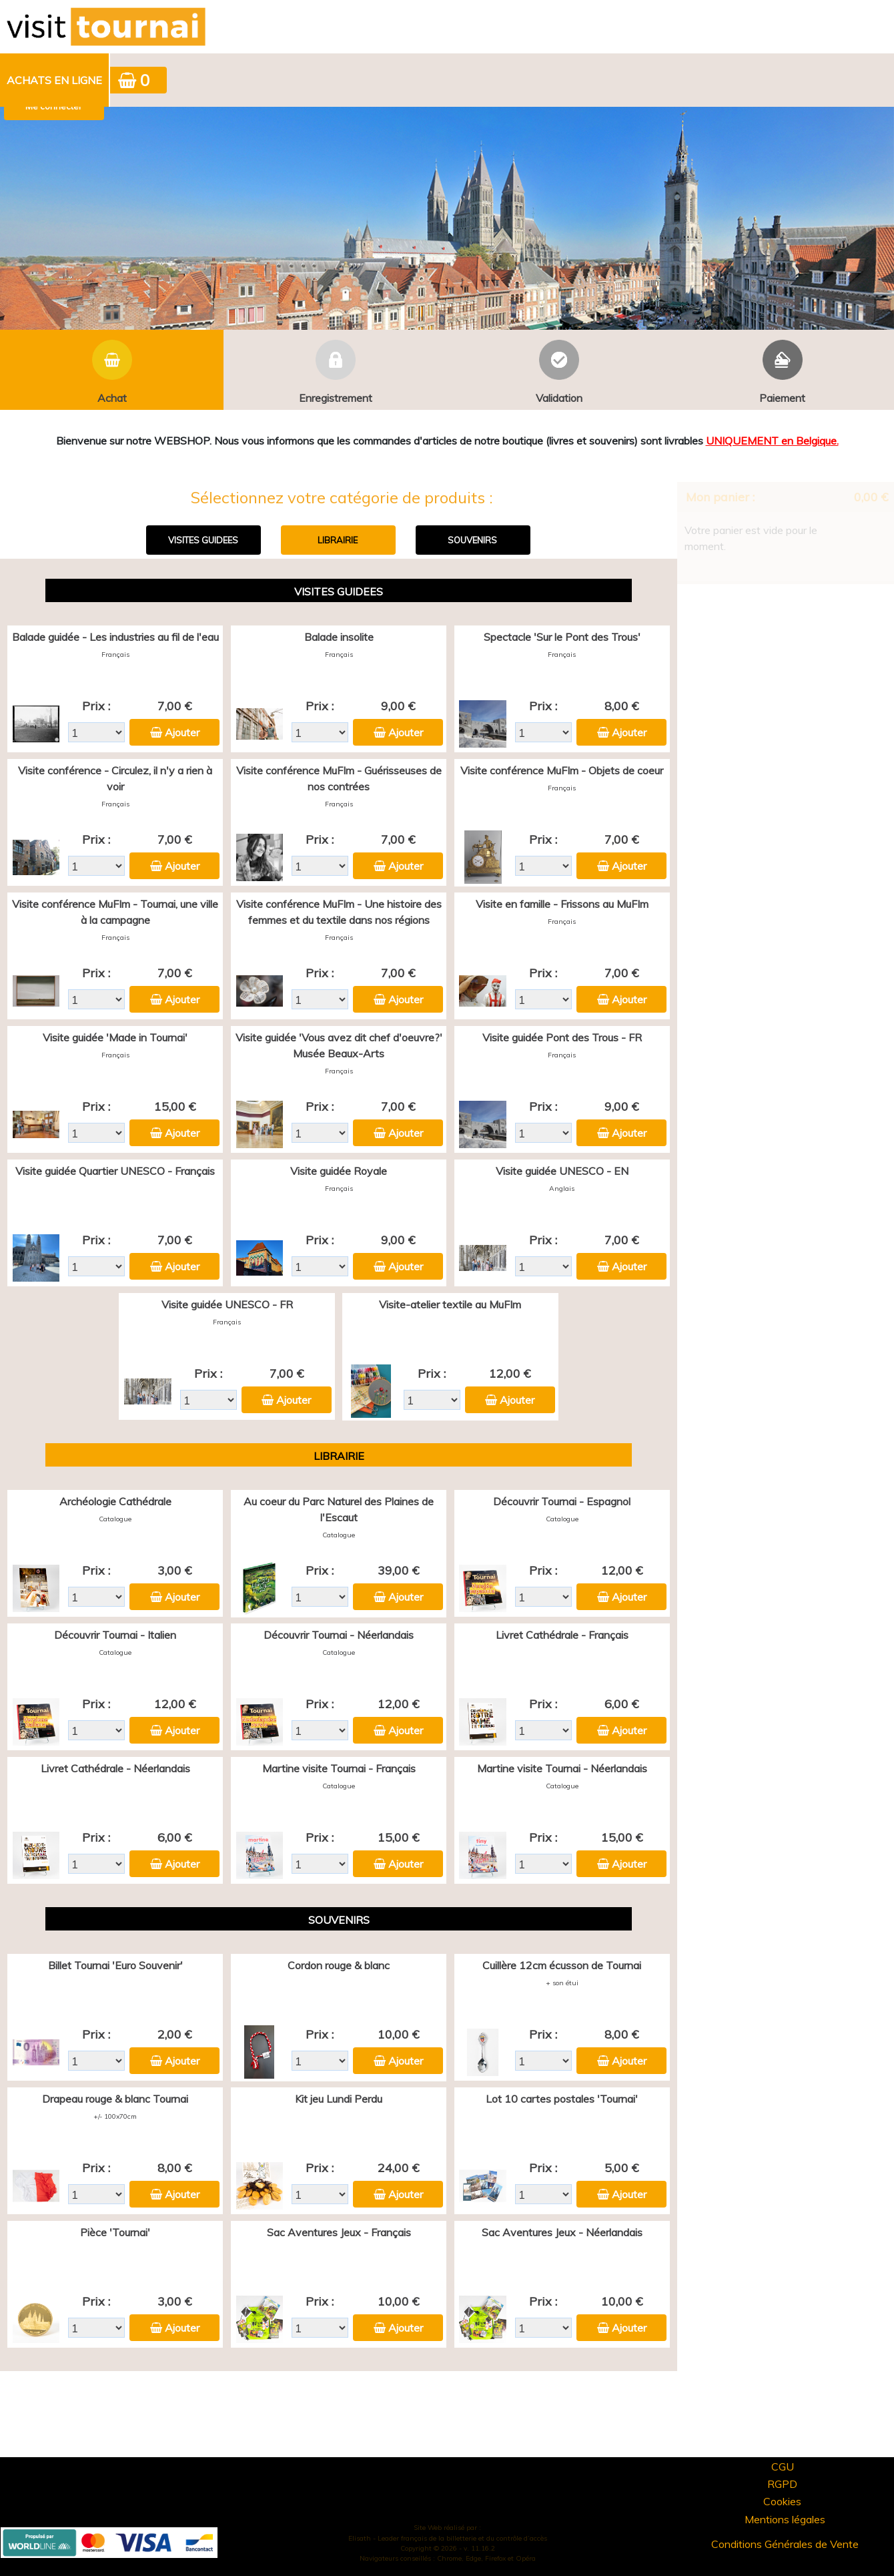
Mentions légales (785, 2519)
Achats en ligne (54, 80)
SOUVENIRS (472, 540)
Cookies (782, 2501)
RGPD (782, 2484)
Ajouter (182, 732)
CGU (782, 2466)
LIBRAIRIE (338, 540)
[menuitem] (55, 80)
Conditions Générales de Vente (785, 2544)
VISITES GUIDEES (203, 540)
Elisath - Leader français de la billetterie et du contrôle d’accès (447, 2538)
